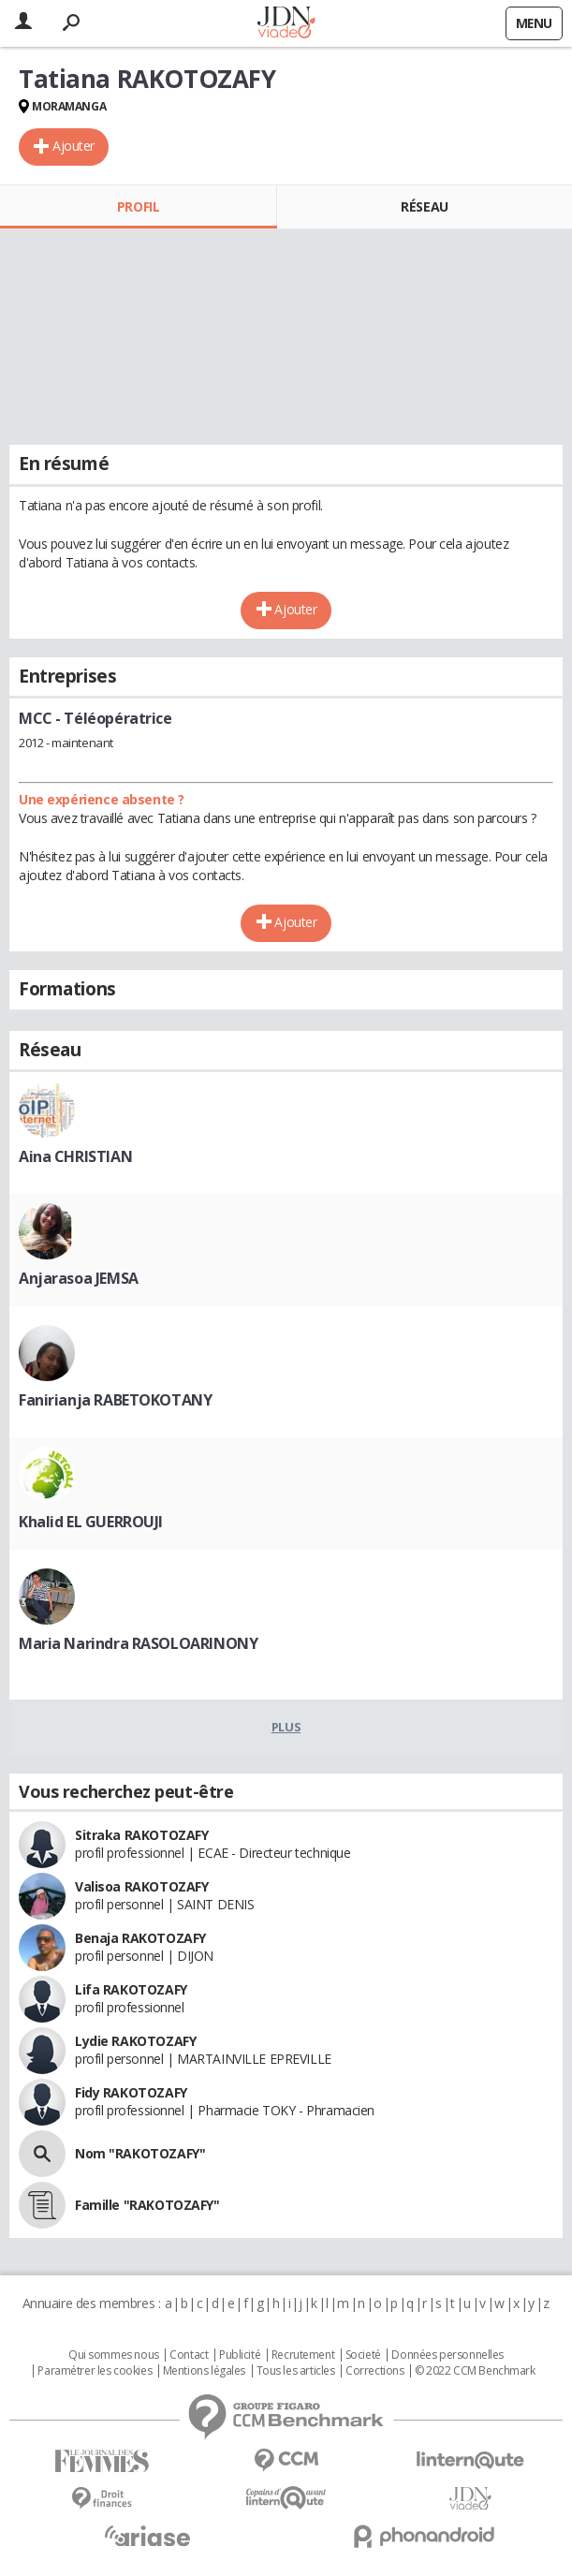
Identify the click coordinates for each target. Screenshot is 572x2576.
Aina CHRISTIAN (75, 1156)
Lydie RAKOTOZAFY (135, 2041)
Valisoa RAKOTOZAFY (141, 1886)
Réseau (424, 206)
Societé (363, 2355)
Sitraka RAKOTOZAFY (141, 1835)
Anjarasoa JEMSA (79, 1278)
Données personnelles (447, 2355)
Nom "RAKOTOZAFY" (140, 2153)
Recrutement (302, 2355)
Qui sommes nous (113, 2355)
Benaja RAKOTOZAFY (140, 1938)
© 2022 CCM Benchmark (475, 2370)
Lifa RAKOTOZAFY (131, 1989)
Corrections (374, 2370)
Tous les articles (296, 2370)
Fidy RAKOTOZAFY (131, 2092)
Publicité (239, 2355)
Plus (286, 1726)
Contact (188, 2355)
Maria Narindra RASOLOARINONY (138, 1643)
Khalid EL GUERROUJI (91, 1521)
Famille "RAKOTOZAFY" (147, 2205)
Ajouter (73, 146)
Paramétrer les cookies (94, 2370)
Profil (138, 206)
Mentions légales (204, 2370)
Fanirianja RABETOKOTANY (115, 1400)
